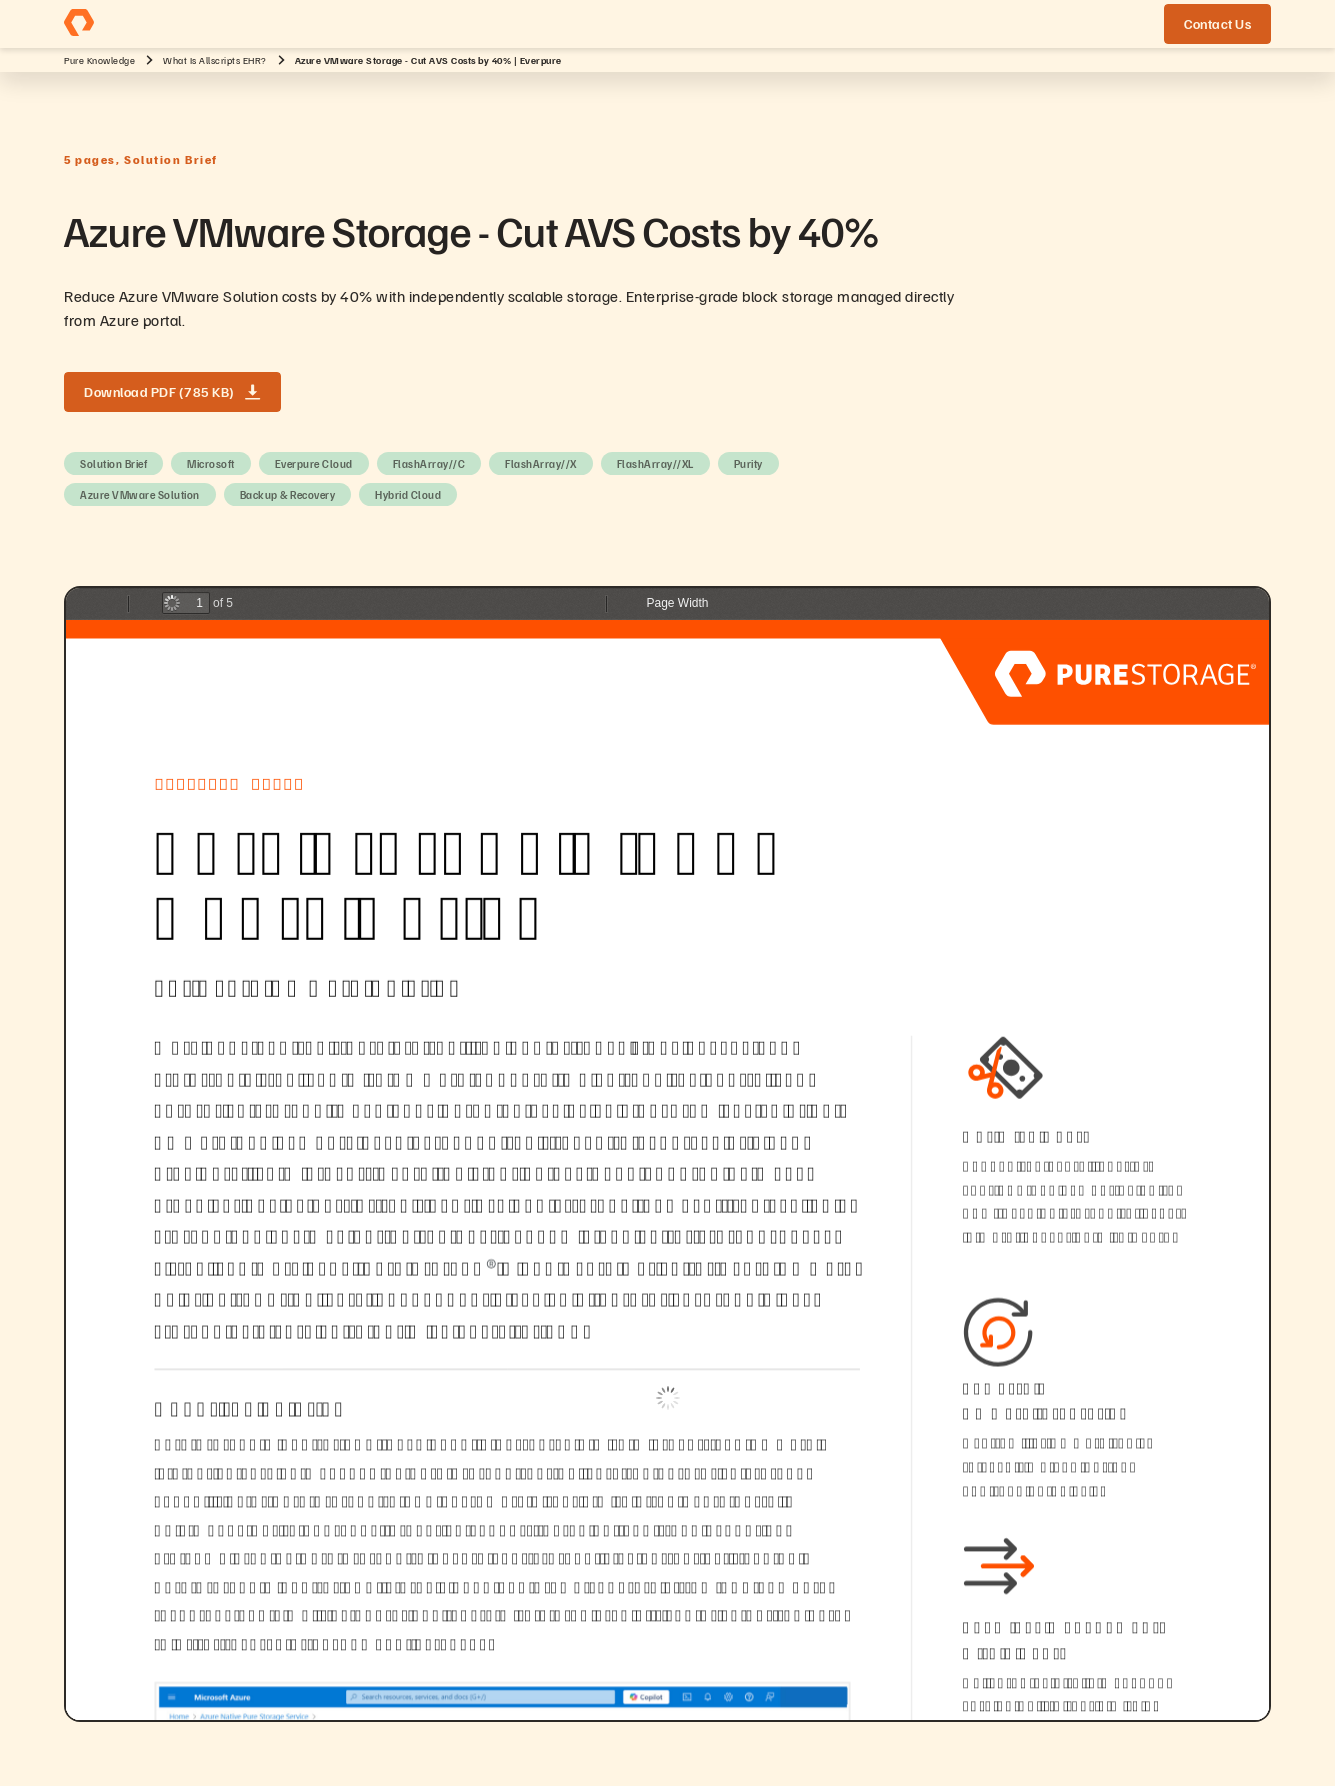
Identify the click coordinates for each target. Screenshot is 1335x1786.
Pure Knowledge (99, 60)
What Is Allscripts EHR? (215, 60)
